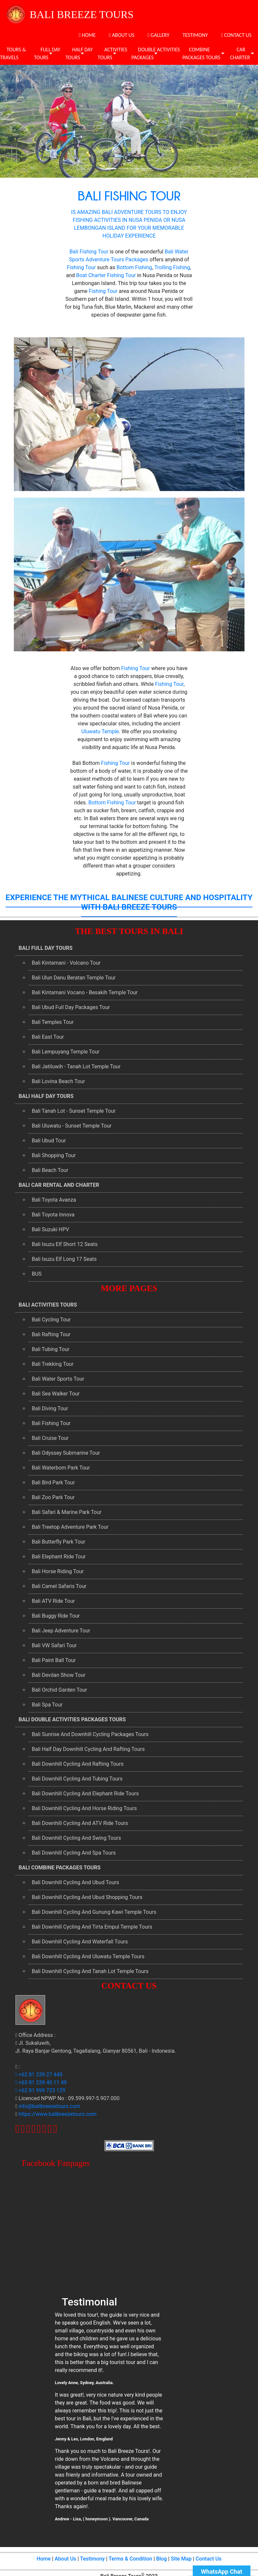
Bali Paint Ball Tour (54, 1660)
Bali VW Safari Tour (54, 1645)
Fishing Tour (81, 267)
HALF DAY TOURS (79, 53)
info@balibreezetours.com (49, 2106)
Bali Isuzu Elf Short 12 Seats (65, 1244)
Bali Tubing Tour (51, 1349)
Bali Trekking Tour (53, 1364)
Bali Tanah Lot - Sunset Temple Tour (74, 1111)
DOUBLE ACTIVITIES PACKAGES (155, 53)
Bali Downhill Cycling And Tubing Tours (77, 1779)
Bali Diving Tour (50, 1408)
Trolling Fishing (172, 267)
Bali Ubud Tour (49, 1140)
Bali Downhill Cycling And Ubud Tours (75, 1882)
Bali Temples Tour (53, 1022)
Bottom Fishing (134, 267)
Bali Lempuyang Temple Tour (66, 1052)
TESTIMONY (195, 35)
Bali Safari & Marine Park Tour (66, 1512)
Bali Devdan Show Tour (59, 1675)
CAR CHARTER (240, 53)
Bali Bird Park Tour (53, 1482)
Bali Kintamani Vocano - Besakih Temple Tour (85, 992)
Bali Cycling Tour (51, 1319)
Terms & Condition (130, 2559)
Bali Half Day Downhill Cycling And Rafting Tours (88, 1749)
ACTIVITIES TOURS (113, 53)
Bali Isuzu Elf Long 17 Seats (64, 1259)
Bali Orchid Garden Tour (59, 1690)
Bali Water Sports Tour (58, 1379)
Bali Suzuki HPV (50, 1229)
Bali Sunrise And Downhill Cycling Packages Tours (90, 1734)
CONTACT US (236, 35)
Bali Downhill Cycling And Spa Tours (74, 1853)
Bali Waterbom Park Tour (61, 1468)
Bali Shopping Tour (54, 1155)
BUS (37, 1274)
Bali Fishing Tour (89, 251)
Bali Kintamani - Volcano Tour (66, 963)
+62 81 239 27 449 (39, 2074)
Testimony (92, 2559)
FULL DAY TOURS (47, 53)
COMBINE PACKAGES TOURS (201, 53)
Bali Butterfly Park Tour (58, 1542)
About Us (65, 2559)
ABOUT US (121, 35)
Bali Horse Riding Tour (58, 1571)
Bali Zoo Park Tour (53, 1497)
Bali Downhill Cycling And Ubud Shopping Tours (87, 1897)
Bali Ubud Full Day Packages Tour (71, 1007)
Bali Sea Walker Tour (56, 1394)
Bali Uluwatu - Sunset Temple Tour (72, 1126)
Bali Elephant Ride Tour (59, 1556)
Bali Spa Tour (47, 1705)
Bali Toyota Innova (53, 1214)
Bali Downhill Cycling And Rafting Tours (78, 1764)
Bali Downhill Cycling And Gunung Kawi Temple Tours (94, 1912)
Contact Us (208, 2559)
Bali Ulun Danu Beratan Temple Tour (74, 978)
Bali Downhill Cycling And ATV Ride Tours (80, 1823)
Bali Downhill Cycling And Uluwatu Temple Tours (88, 1956)
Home (44, 2559)
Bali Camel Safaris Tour (59, 1586)
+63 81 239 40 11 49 (41, 2082)
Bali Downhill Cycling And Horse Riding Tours (84, 1808)
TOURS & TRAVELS (13, 53)
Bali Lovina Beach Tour (58, 1081)
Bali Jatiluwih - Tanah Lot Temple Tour (76, 1066)
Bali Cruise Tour (50, 1438)
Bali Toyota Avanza (54, 1200)
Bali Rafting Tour (51, 1334)
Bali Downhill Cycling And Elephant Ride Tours (85, 1793)
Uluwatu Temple (100, 731)
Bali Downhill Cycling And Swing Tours (76, 1838)
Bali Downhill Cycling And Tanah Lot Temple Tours (90, 1971)
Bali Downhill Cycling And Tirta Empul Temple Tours (92, 1927)
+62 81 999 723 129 (40, 2090)
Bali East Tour (48, 1037)
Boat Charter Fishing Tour (106, 275)
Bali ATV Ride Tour (53, 1601)
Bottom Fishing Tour (112, 802)
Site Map (181, 2559)
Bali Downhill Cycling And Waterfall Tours (80, 1942)
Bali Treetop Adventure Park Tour (70, 1527)
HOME (87, 35)
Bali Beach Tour (50, 1170)
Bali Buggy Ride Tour (56, 1616)
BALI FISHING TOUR (129, 195)
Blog (161, 2559)
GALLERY (158, 35)
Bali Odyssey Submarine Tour (66, 1453)
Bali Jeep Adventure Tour (61, 1630)
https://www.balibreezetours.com (57, 2114)
